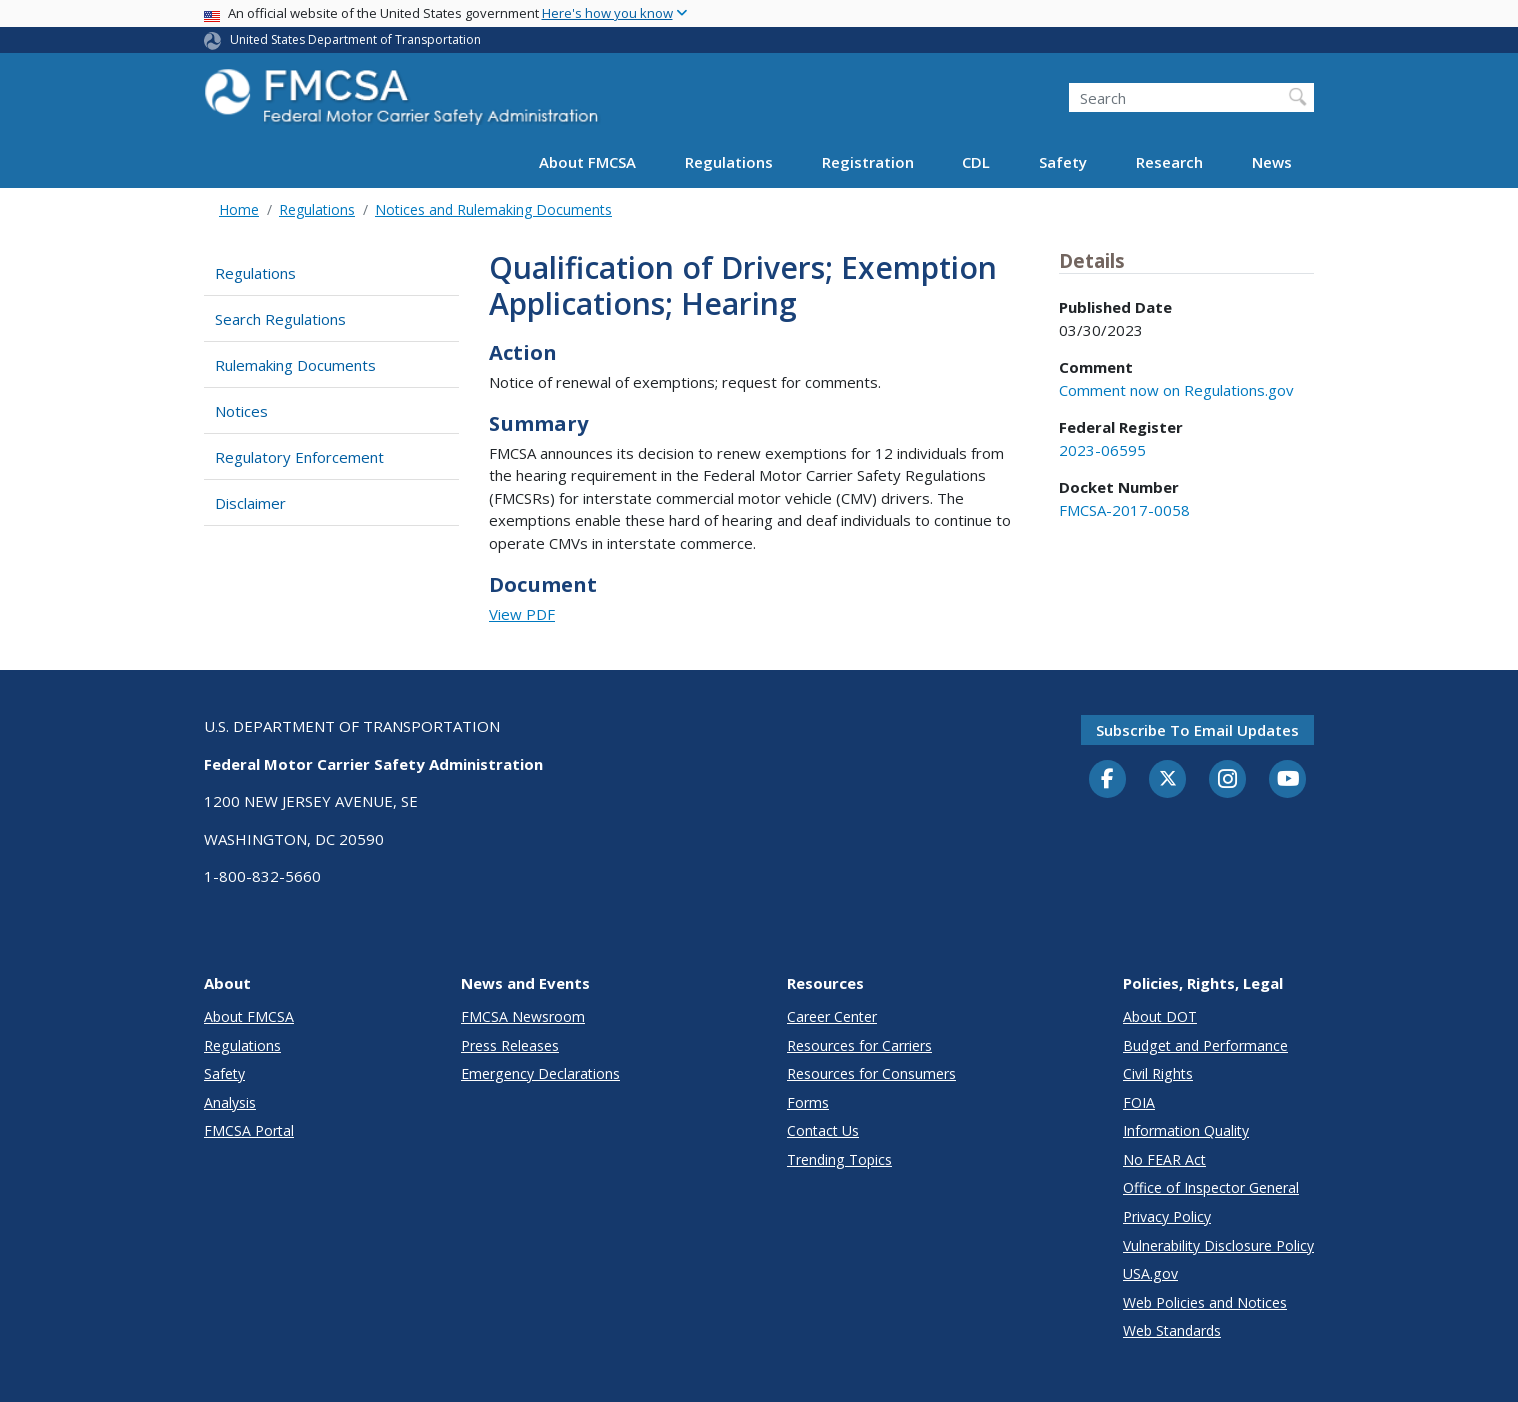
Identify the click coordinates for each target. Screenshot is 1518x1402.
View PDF (522, 614)
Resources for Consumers (871, 1073)
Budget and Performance (1205, 1045)
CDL (976, 162)
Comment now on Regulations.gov (1176, 390)
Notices (241, 411)
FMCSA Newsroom (523, 1016)
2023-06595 (1102, 450)
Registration (868, 162)
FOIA (1139, 1102)
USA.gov (1150, 1273)
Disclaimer (250, 503)
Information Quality (1186, 1130)
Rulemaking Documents (295, 365)
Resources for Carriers (859, 1045)
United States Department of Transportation (355, 39)
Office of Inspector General (1211, 1187)
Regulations (729, 162)
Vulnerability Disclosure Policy (1218, 1245)
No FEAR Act (1164, 1159)
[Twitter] (1168, 779)
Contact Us (823, 1130)
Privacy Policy (1167, 1216)
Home (239, 209)
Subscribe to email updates (1197, 730)
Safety (1063, 162)
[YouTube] (1288, 780)
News (1272, 162)
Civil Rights (1158, 1073)
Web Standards (1172, 1330)
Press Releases (510, 1045)
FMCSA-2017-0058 (1124, 510)
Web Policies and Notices (1205, 1302)
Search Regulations (280, 319)
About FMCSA (587, 162)
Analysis (230, 1102)
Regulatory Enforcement (299, 457)
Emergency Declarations (540, 1073)
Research (1169, 162)
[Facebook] (1108, 780)
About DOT (1160, 1016)
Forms (808, 1102)
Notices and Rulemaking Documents (493, 209)
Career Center (832, 1016)
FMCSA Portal (249, 1130)
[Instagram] (1228, 781)
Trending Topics (839, 1159)
